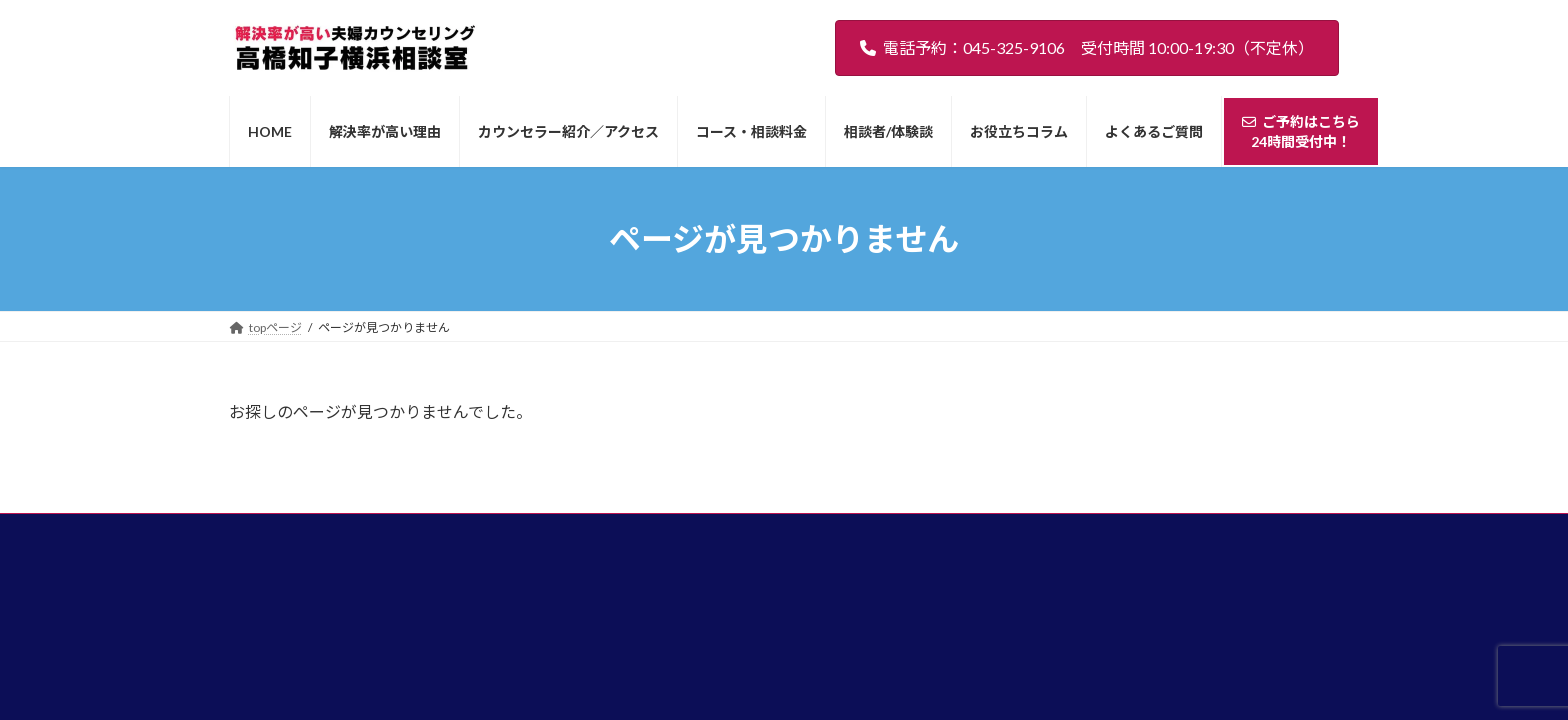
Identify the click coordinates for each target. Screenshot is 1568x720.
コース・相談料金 (737, 543)
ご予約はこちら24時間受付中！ (1227, 537)
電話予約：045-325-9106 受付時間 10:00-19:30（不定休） (1087, 47)
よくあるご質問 (1098, 543)
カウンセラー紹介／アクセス (575, 543)
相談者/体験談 (860, 543)
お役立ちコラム (977, 543)
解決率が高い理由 (413, 543)
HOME (309, 543)
